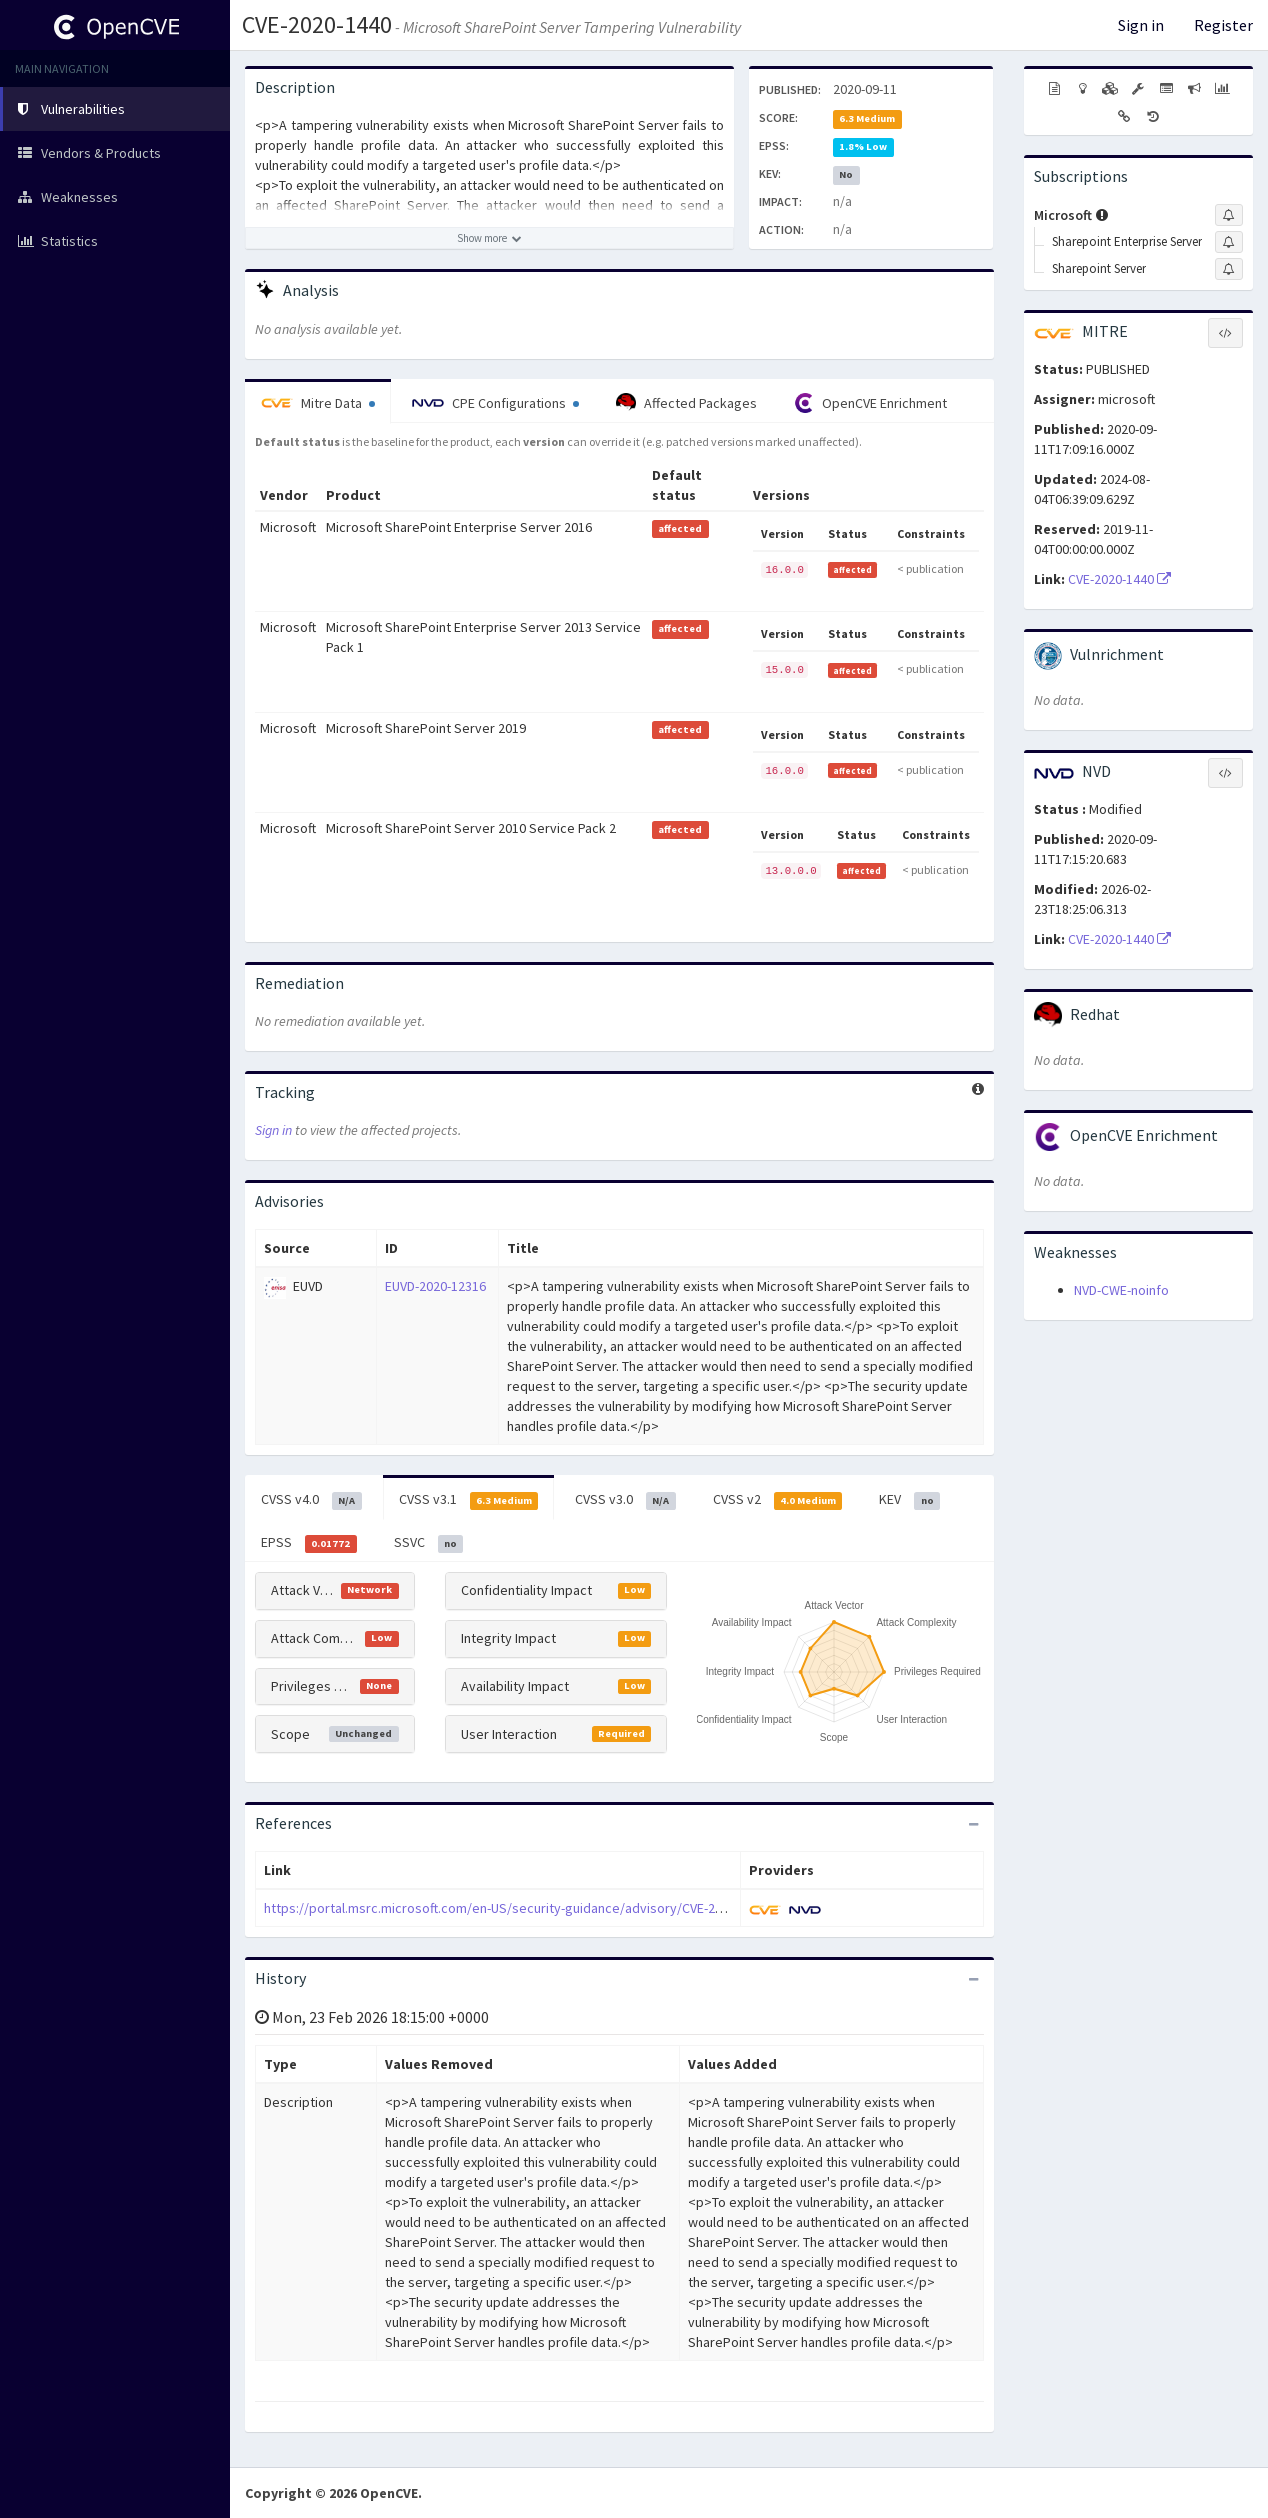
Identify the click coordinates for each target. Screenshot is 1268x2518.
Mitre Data (318, 403)
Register (1223, 25)
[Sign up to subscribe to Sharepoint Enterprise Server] (1229, 242)
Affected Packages (686, 403)
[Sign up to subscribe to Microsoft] (1229, 215)
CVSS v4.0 (311, 1500)
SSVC (429, 1543)
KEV (909, 1500)
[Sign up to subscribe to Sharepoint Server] (1229, 269)
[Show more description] (489, 238)
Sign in (1141, 25)
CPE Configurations (495, 403)
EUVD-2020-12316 (435, 1286)
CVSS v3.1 (469, 1500)
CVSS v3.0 (625, 1500)
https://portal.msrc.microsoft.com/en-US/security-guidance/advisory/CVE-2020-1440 (516, 1908)
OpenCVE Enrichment (870, 403)
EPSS (309, 1543)
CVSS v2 (778, 1500)
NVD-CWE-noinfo (1121, 1290)
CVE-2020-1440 (317, 24)
